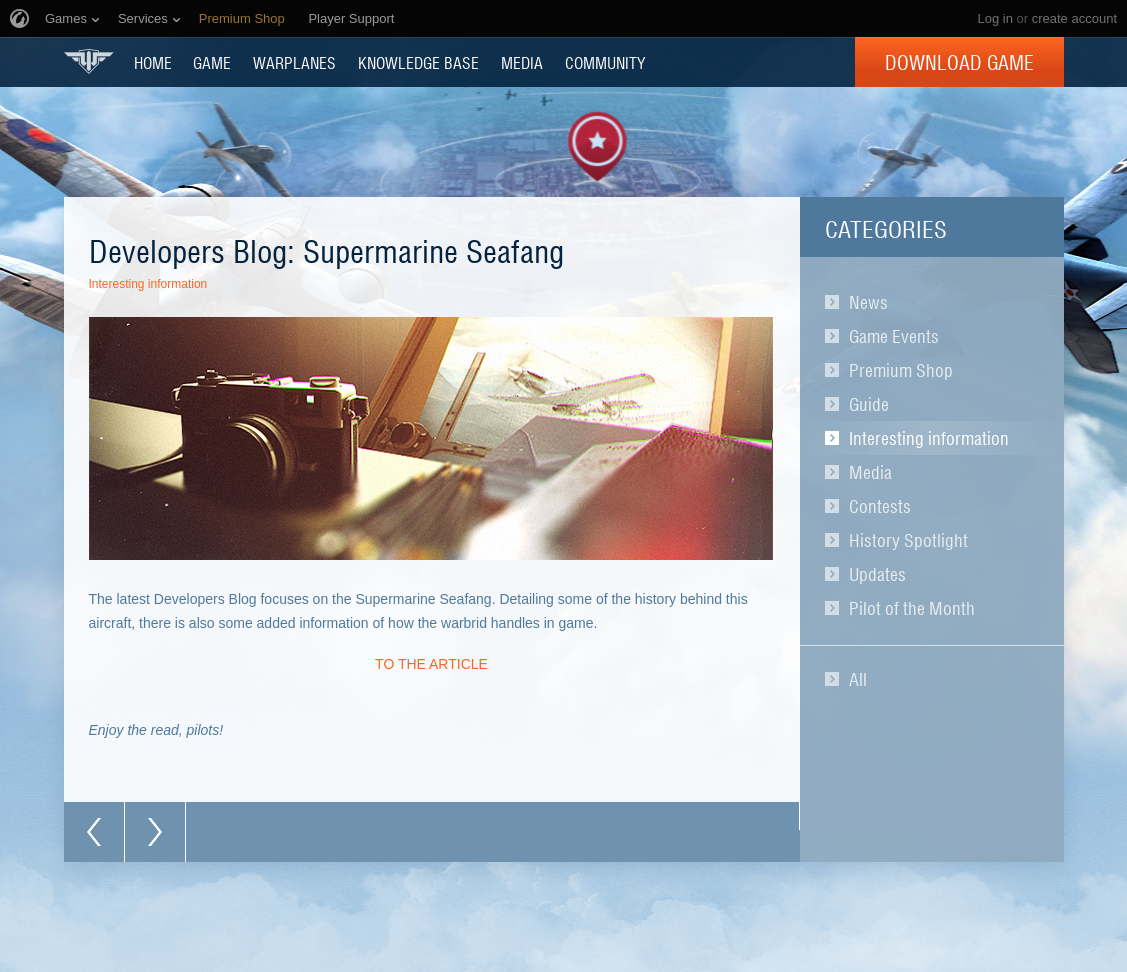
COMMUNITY (605, 62)
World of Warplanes (89, 61)
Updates (877, 574)
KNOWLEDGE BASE (418, 62)
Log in (994, 18)
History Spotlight (908, 540)
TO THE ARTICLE (431, 664)
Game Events (894, 336)
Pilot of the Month (912, 608)
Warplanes (294, 62)
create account (1074, 18)
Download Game (959, 62)
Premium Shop (901, 370)
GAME (212, 62)
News (868, 302)
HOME (153, 62)
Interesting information (929, 438)
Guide (869, 404)
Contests (880, 506)
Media (870, 472)
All (858, 679)
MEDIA (522, 62)
